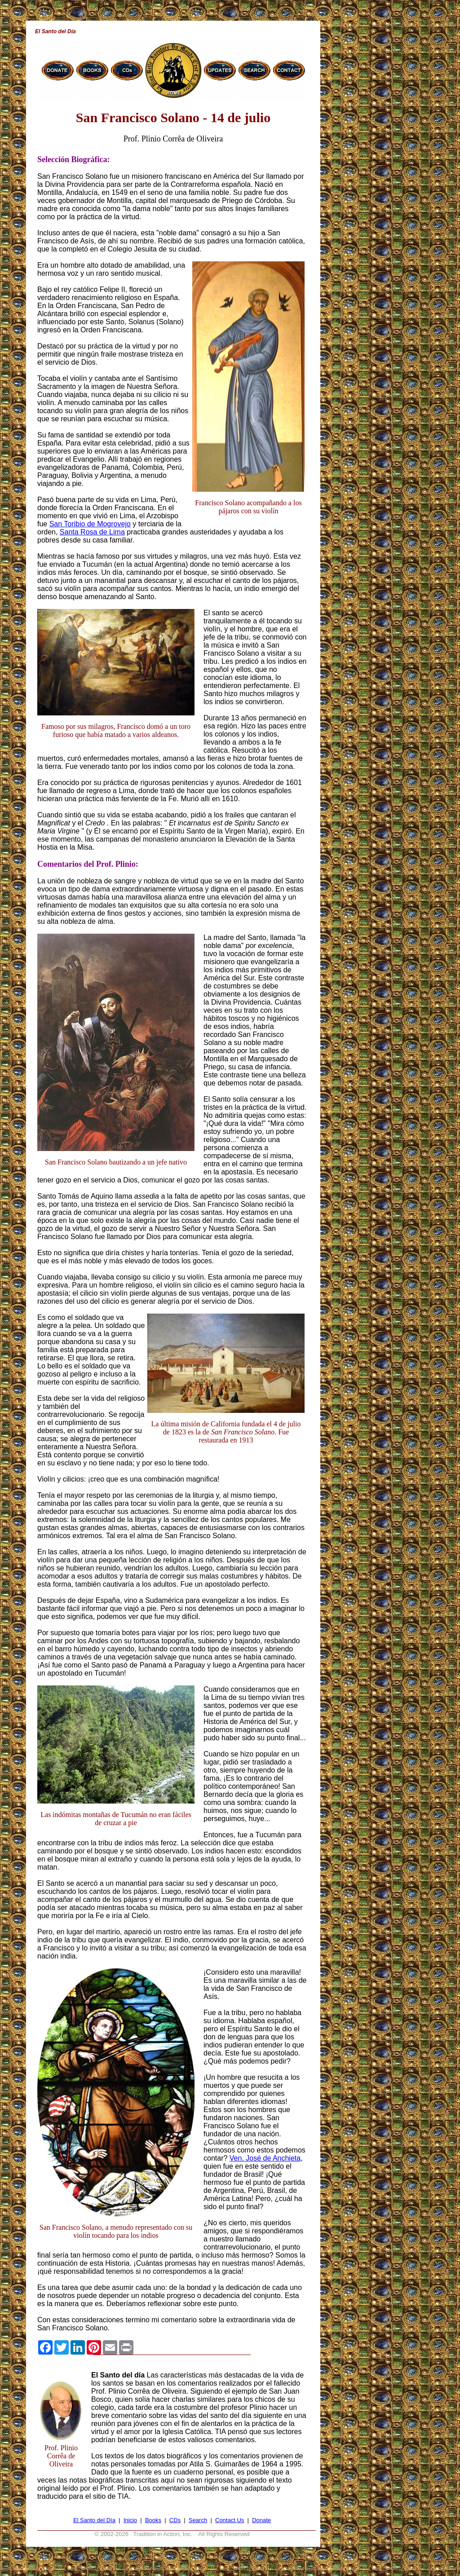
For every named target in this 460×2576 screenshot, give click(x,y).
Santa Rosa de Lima (92, 532)
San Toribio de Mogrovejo (90, 524)
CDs (175, 2520)
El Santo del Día (94, 2520)
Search (198, 2520)
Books (153, 2520)
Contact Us (229, 2520)
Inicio (130, 2520)
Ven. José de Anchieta (265, 2158)
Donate (261, 2520)
